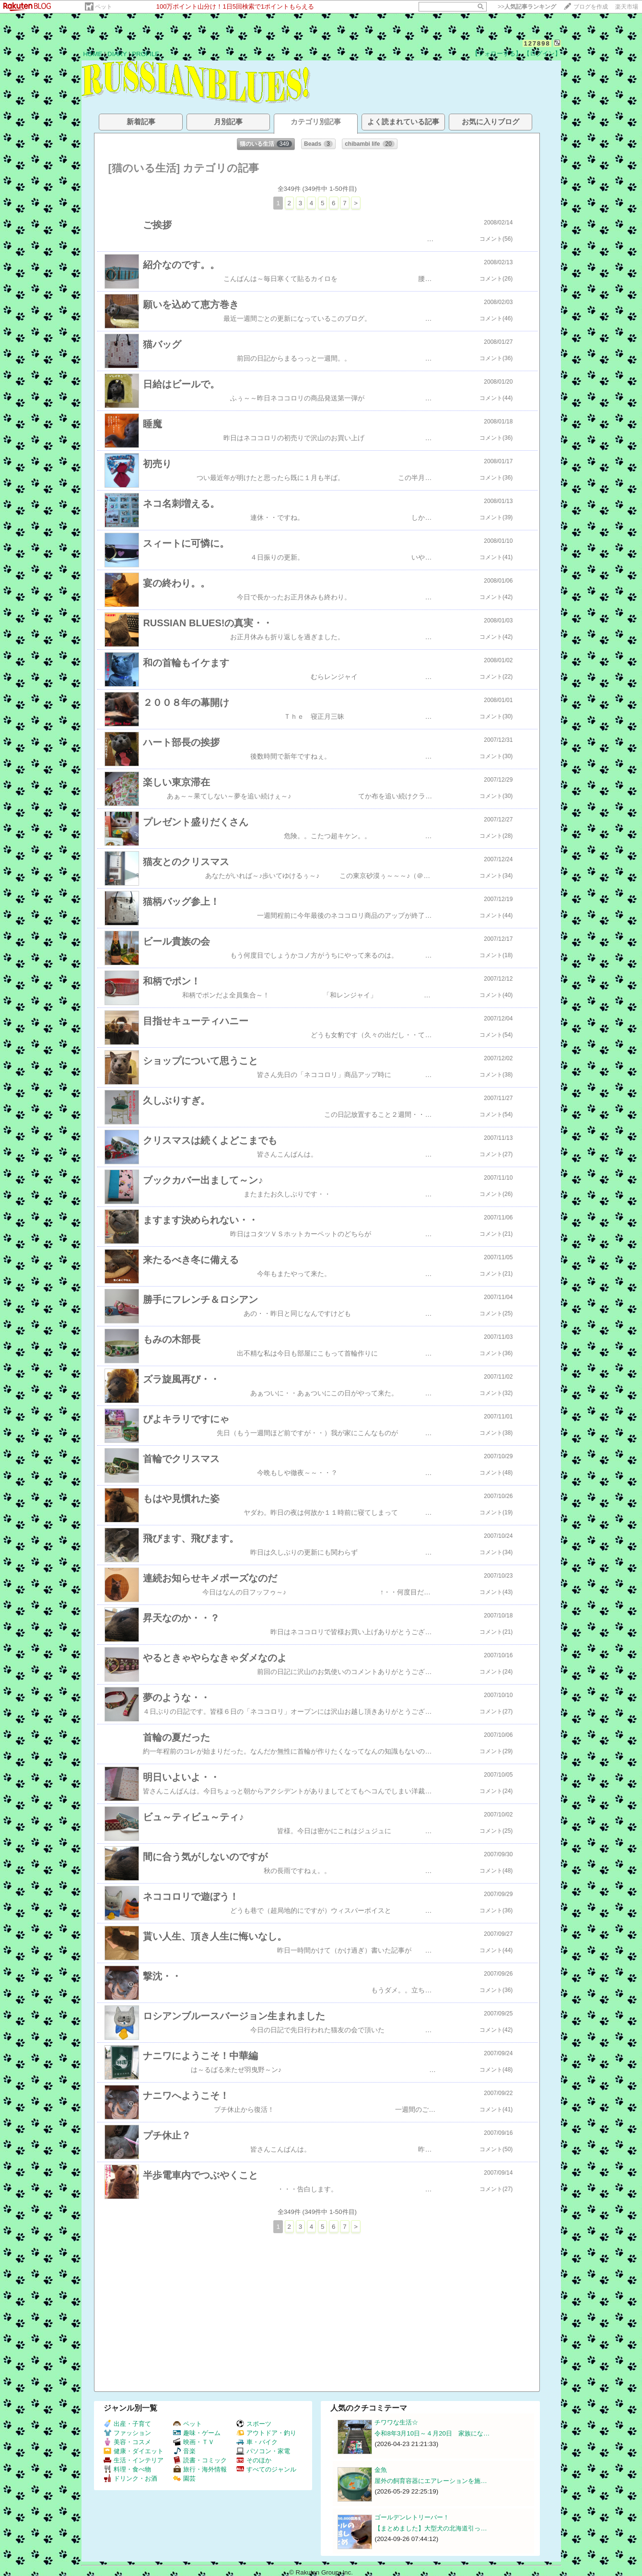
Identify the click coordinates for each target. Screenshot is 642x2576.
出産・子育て (127, 2423)
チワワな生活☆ (396, 2422)
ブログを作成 (590, 6)
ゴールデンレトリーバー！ (411, 2517)
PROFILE (145, 54)
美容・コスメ (127, 2442)
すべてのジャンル (266, 2469)
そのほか (253, 2460)
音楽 (184, 2451)
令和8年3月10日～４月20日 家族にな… (432, 2433)
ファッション (127, 2432)
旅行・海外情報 (200, 2469)
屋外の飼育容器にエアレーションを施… (430, 2480)
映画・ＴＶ (193, 2442)
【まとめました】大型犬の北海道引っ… (430, 2528)
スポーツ (253, 2423)
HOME (92, 54)
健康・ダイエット (133, 2451)
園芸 (184, 2478)
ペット (103, 6)
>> (527, 6)
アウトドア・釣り (266, 2432)
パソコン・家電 (263, 2451)
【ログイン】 (542, 53)
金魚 (380, 2469)
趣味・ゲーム (197, 2432)
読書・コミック (200, 2460)
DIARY (117, 54)
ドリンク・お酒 (130, 2478)
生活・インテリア (133, 2460)
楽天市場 (626, 6)
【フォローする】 (497, 53)
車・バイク (257, 2442)
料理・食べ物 (127, 2469)
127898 (537, 43)
